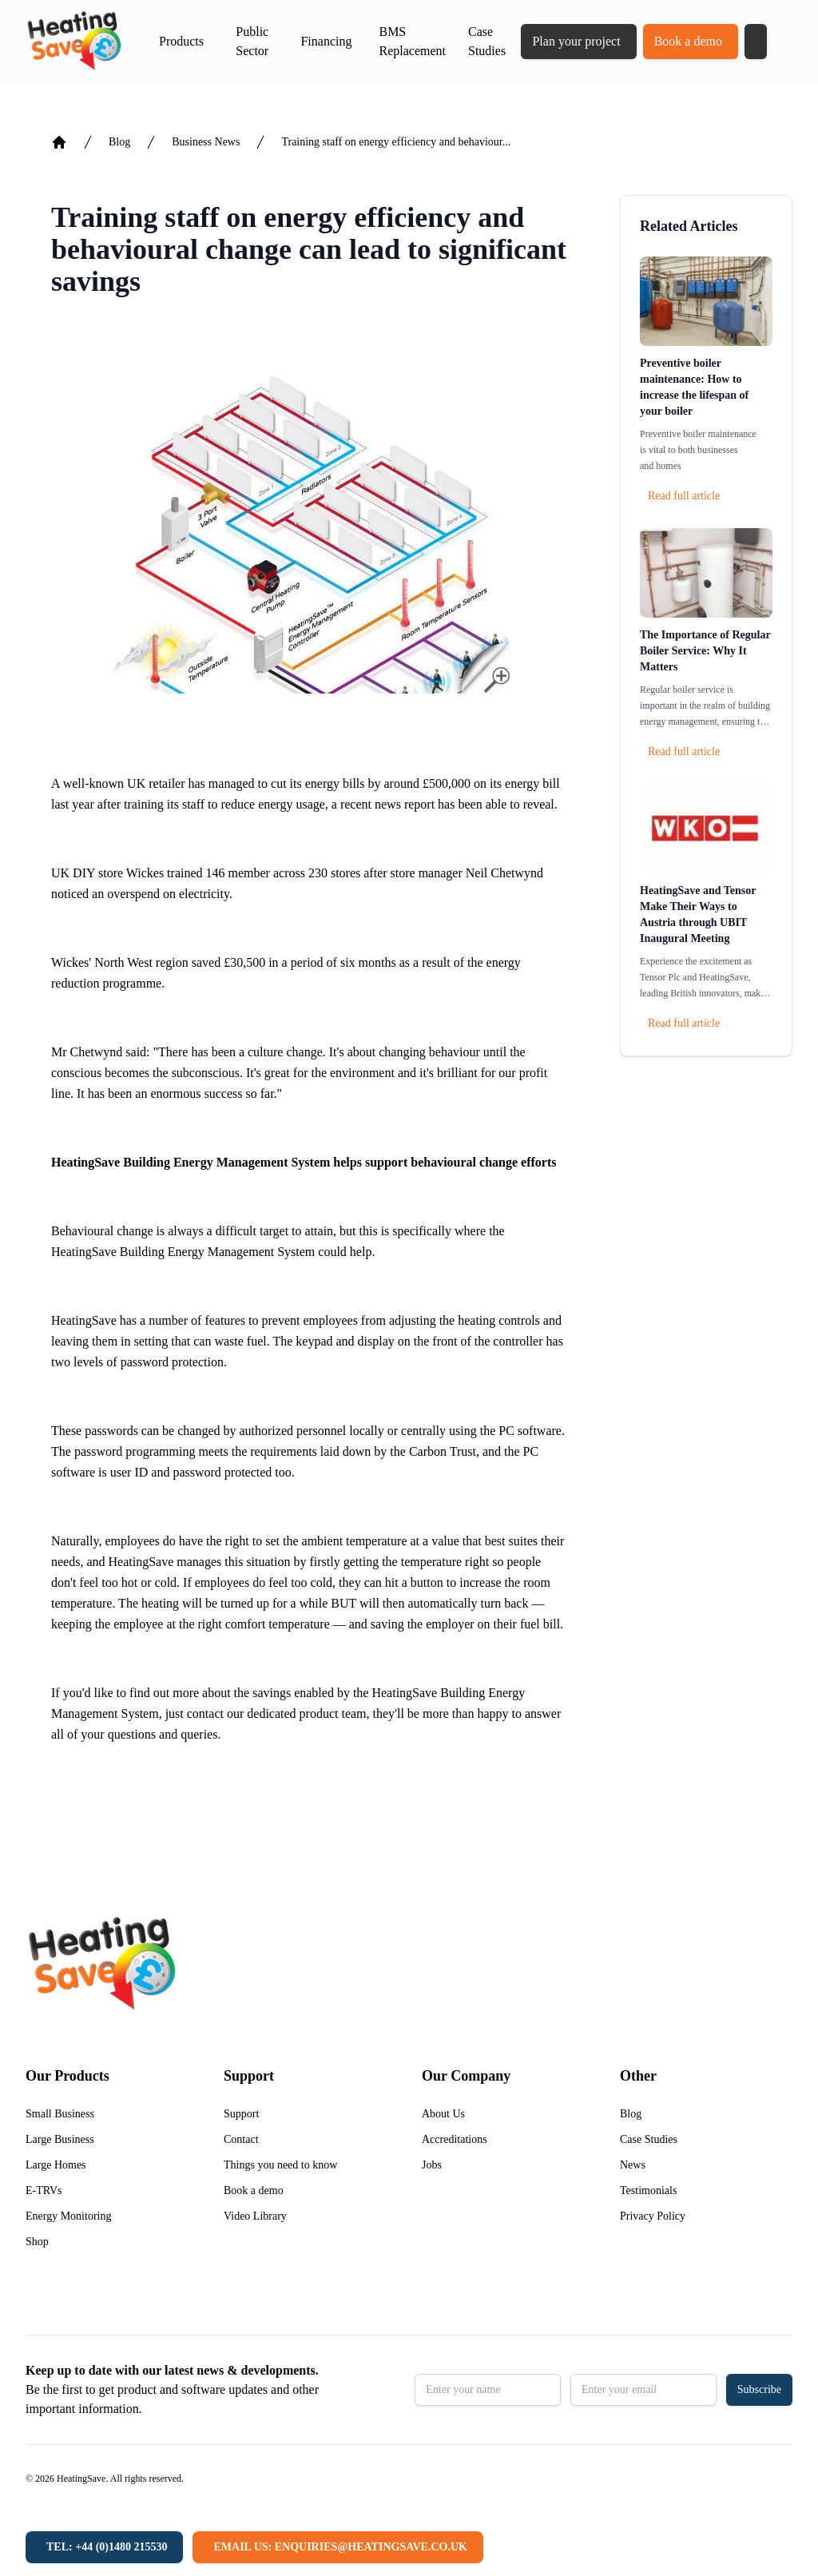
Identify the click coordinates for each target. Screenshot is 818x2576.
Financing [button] (325, 41)
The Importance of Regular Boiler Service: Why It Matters (705, 651)
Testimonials (648, 2190)
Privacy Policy (652, 2216)
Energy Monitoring (68, 2216)
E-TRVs (44, 2190)
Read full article (684, 496)
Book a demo (688, 41)
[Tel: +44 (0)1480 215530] (104, 2547)
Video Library (255, 2216)
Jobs (432, 2165)
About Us (443, 2114)
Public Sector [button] (252, 41)
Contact (241, 2139)
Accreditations (454, 2139)
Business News (206, 142)
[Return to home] (74, 42)
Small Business (60, 2114)
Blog (119, 142)
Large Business (60, 2139)
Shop (37, 2242)
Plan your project (576, 41)
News (632, 2165)
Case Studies (487, 41)
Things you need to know (280, 2165)
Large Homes (56, 2165)
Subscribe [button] (759, 2389)
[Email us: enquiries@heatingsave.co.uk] (337, 2547)
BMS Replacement (412, 41)
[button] (756, 41)
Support (241, 2114)
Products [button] (181, 41)
